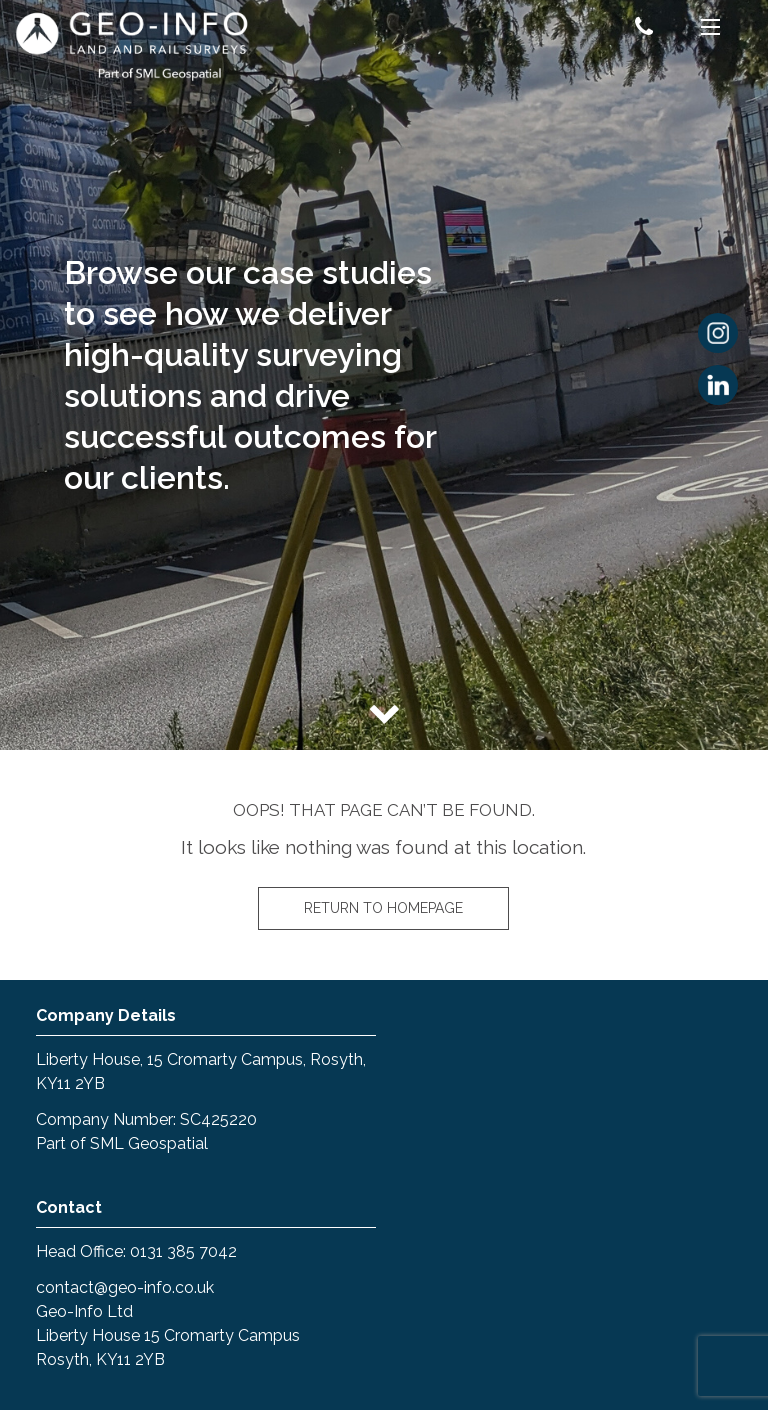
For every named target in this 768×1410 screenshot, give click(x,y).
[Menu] (710, 30)
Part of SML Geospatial (122, 1143)
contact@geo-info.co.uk (125, 1287)
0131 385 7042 (183, 1251)
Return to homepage (383, 908)
